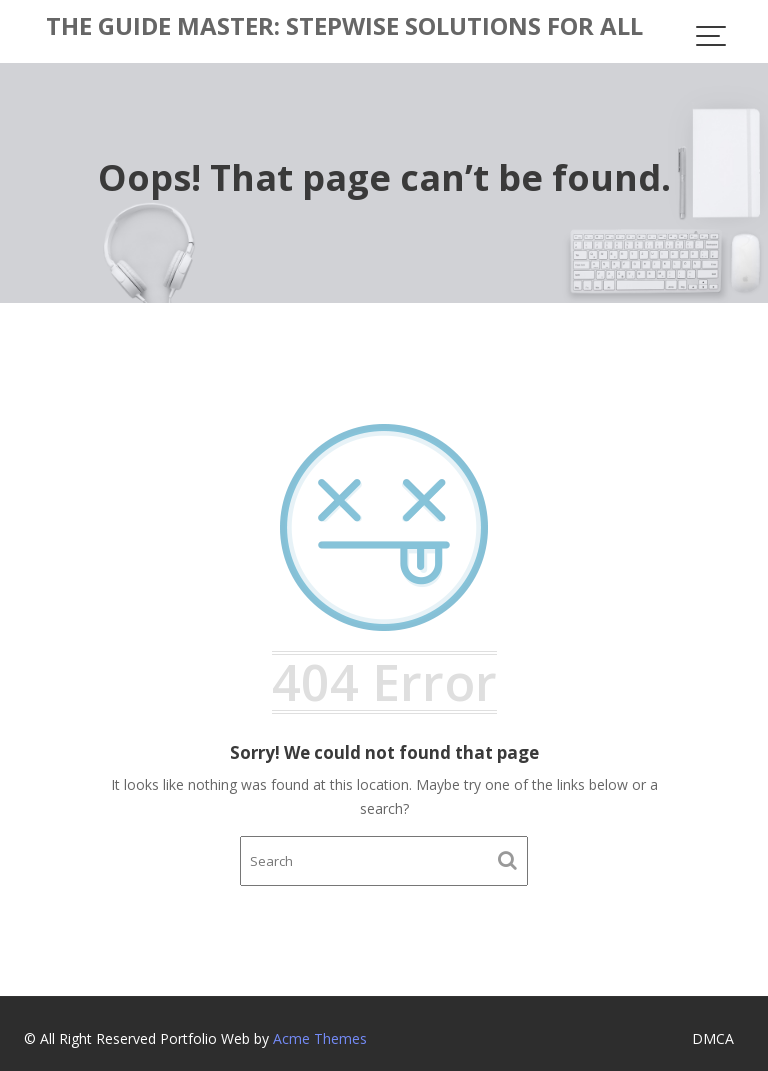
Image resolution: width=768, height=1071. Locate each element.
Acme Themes (320, 1038)
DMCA (713, 1038)
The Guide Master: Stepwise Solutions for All (344, 25)
